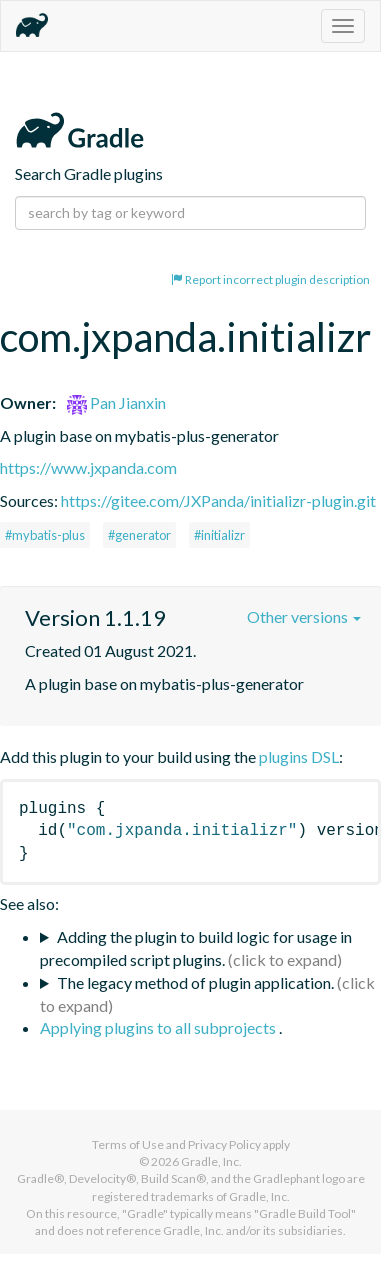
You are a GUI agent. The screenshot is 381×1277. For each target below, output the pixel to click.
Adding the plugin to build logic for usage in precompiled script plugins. (196, 948)
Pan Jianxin (116, 402)
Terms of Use (128, 1144)
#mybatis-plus (45, 535)
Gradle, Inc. (211, 1161)
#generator (139, 535)
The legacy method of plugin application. (195, 982)
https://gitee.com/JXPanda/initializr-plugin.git (218, 500)
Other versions (304, 616)
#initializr (219, 535)
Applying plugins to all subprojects (159, 1027)
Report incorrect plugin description (270, 279)
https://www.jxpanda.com (88, 467)
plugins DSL (299, 756)
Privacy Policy (224, 1144)
